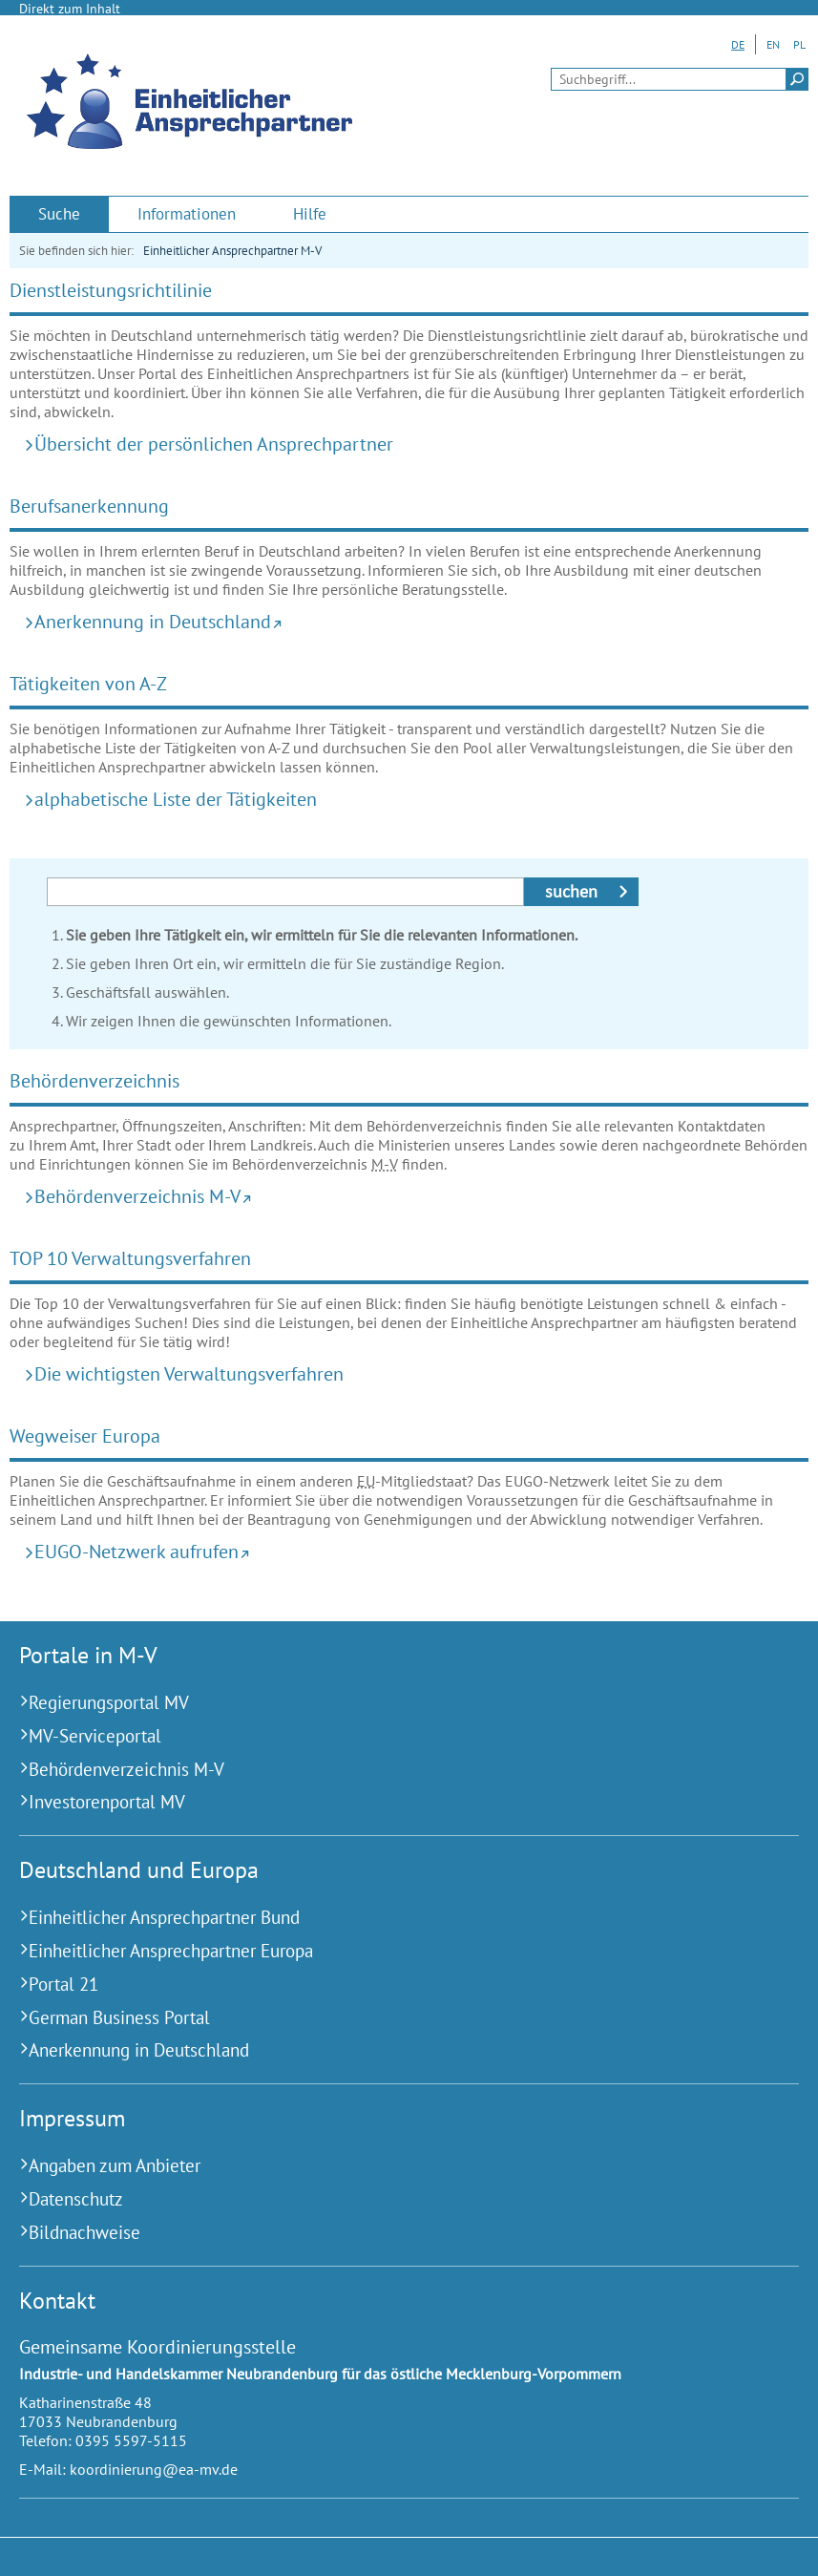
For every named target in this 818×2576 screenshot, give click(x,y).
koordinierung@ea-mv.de (154, 2469)
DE (738, 44)
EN (773, 44)
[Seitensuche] (679, 79)
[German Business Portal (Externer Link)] (385, 2018)
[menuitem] (59, 214)
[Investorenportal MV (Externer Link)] (385, 1802)
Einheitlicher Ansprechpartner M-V (232, 251)
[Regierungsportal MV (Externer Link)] (385, 1703)
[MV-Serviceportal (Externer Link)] (385, 1736)
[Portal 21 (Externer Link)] (385, 1984)
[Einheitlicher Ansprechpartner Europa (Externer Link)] (385, 1951)
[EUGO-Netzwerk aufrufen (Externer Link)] (415, 1551)
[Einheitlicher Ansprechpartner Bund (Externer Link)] (385, 1918)
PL (799, 44)
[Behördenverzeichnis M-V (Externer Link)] (415, 1196)
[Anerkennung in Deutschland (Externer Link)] (415, 621)
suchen (571, 891)
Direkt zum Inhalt (69, 8)
